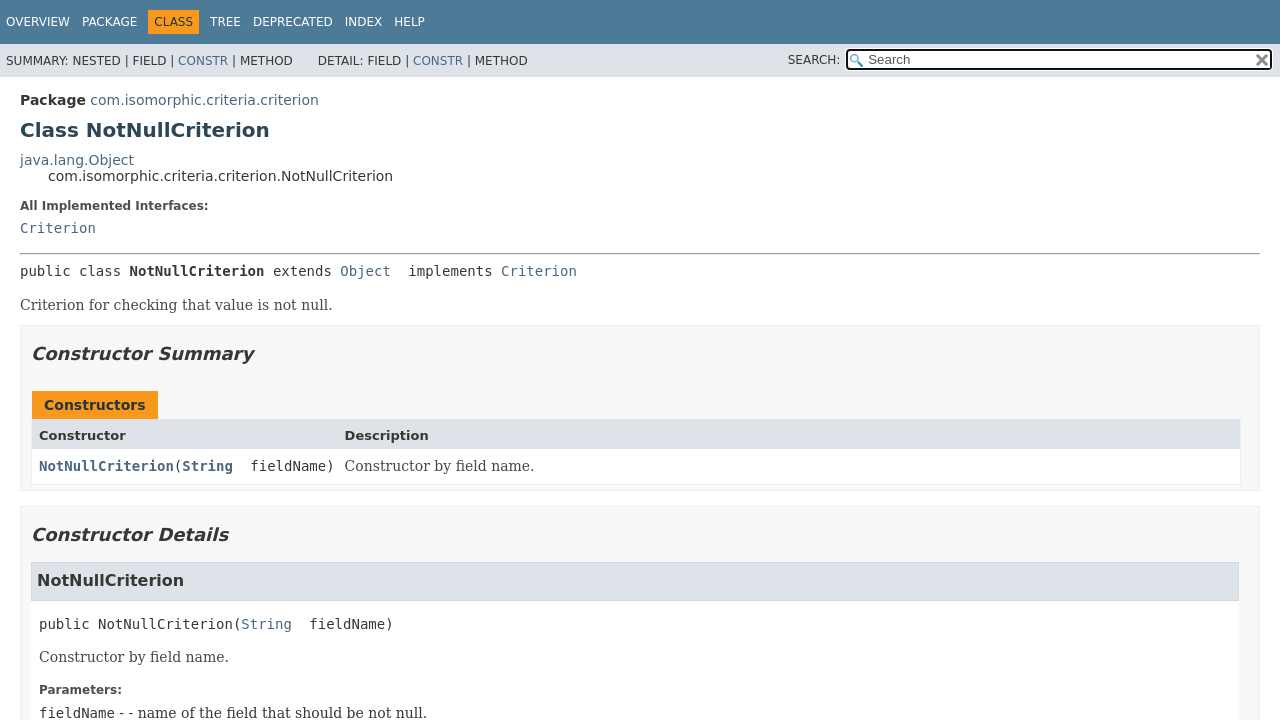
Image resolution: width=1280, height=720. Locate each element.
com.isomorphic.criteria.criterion (204, 100)
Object (365, 271)
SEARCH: (814, 60)
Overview (38, 22)
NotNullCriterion (106, 466)
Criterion (58, 228)
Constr (203, 61)
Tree (225, 22)
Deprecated (293, 22)
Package (109, 22)
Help (409, 22)
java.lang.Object (77, 160)
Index (364, 22)
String (207, 466)
